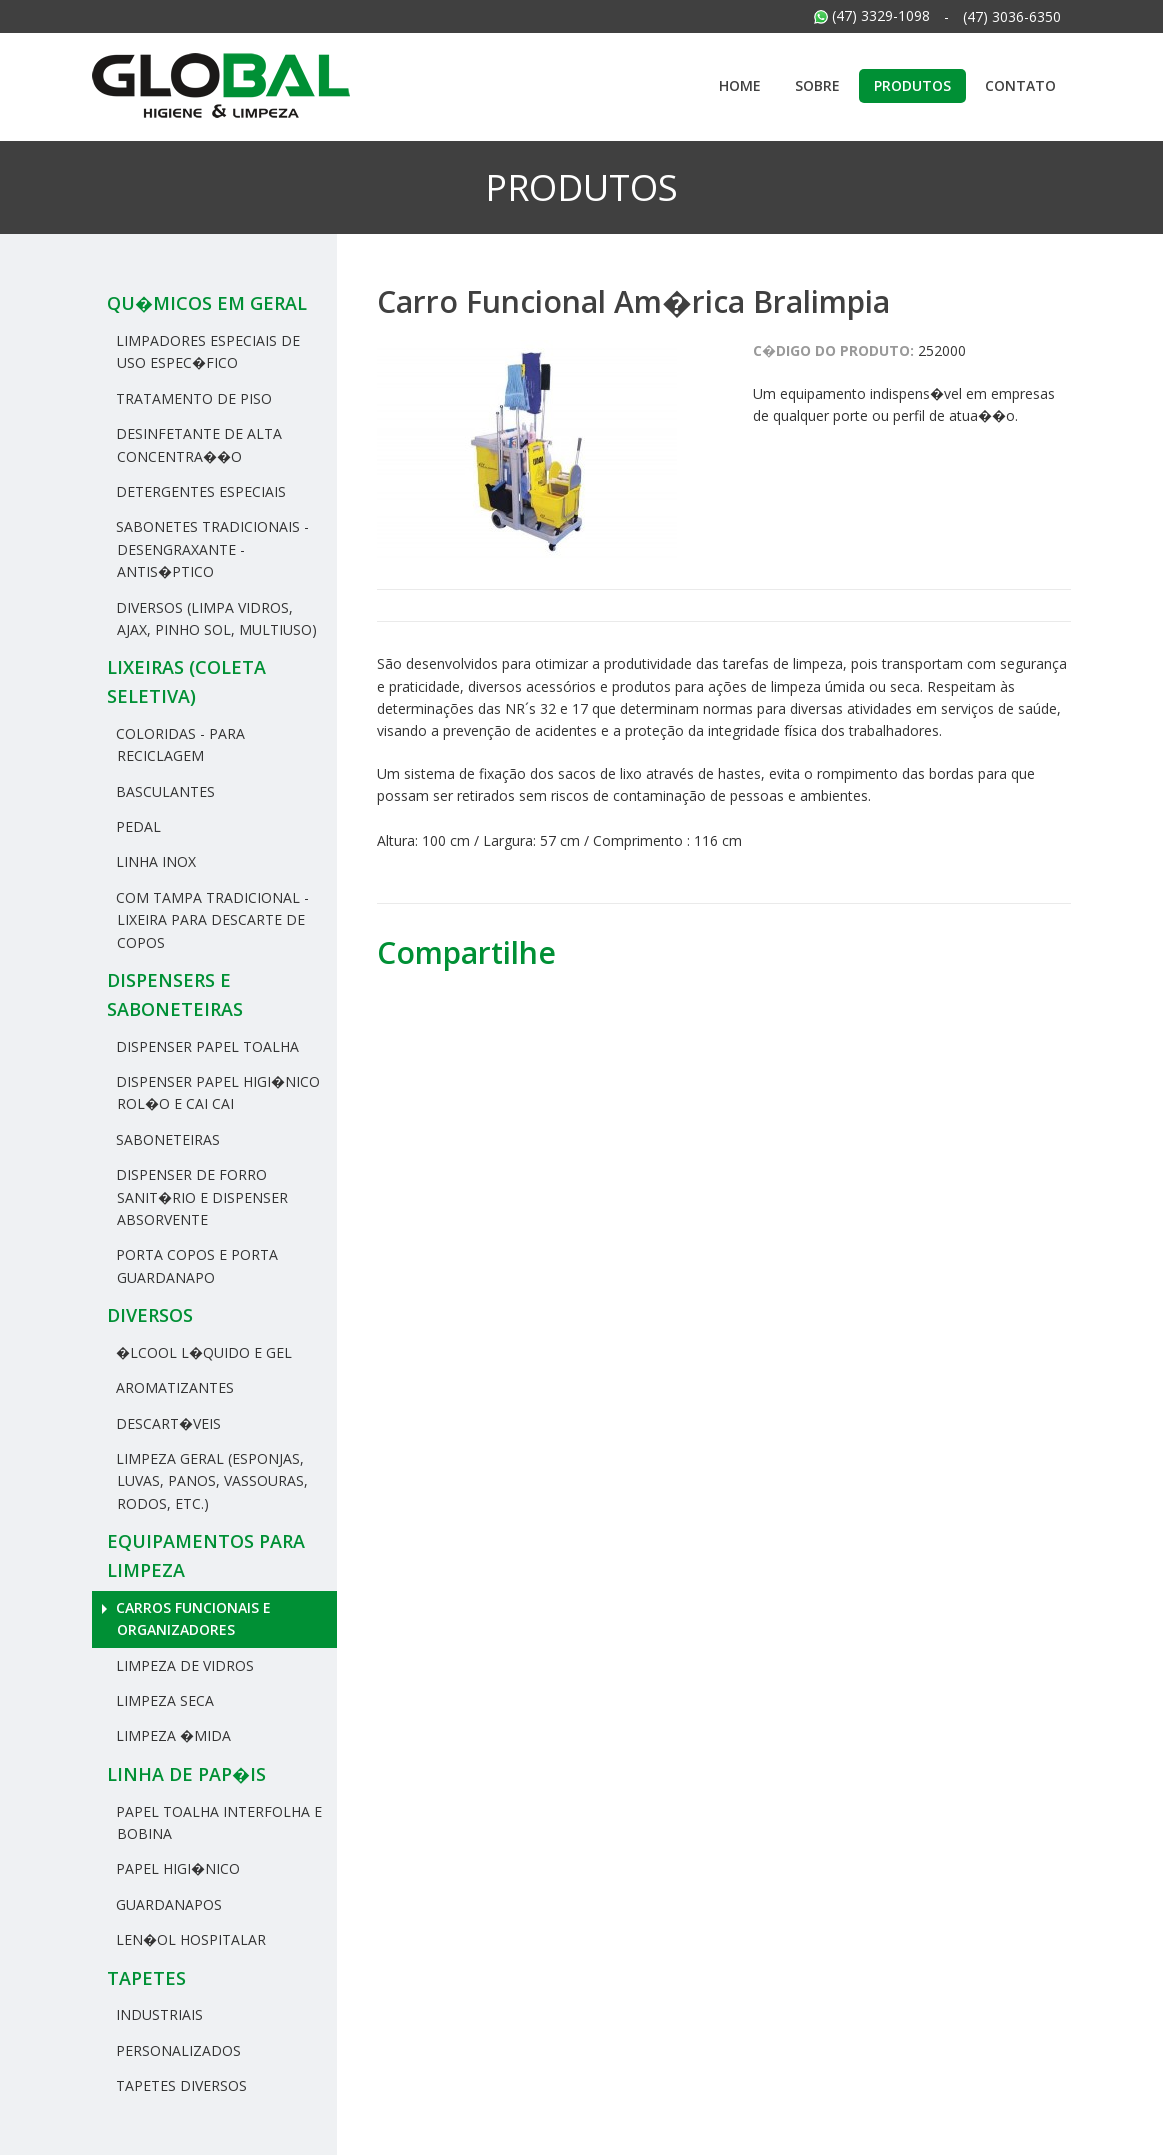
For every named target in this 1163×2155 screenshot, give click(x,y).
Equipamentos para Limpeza (206, 1555)
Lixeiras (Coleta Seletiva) (186, 681)
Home (740, 85)
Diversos (150, 1315)
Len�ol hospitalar (189, 1939)
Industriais (157, 2014)
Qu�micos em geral (207, 303)
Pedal (136, 826)
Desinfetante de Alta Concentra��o (197, 444)
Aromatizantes (173, 1387)
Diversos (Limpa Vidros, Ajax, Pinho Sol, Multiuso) (214, 618)
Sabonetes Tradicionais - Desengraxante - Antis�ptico (210, 549)
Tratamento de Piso (192, 398)
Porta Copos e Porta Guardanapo (195, 1265)
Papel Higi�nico (176, 1868)
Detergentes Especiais (199, 491)
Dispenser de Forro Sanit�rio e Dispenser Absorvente (200, 1197)
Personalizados (176, 2050)
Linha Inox (154, 861)
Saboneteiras (166, 1139)
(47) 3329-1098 (872, 15)
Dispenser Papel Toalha (205, 1046)
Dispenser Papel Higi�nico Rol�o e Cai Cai (216, 1092)
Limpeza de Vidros (183, 1665)
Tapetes (146, 1978)
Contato (1020, 85)
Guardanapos (167, 1904)
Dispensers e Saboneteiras (175, 994)
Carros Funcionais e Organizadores (191, 1618)
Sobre (817, 85)
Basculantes (163, 791)
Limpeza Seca (163, 1700)
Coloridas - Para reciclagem (178, 744)
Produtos (912, 85)
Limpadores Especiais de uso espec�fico (206, 351)
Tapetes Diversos (179, 2085)
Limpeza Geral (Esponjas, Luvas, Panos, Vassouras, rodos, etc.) (210, 1481)
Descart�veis (166, 1423)
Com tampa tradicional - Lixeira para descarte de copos (210, 920)
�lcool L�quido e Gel (202, 1352)
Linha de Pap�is (186, 1774)
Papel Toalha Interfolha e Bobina (217, 1822)
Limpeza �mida (171, 1735)
